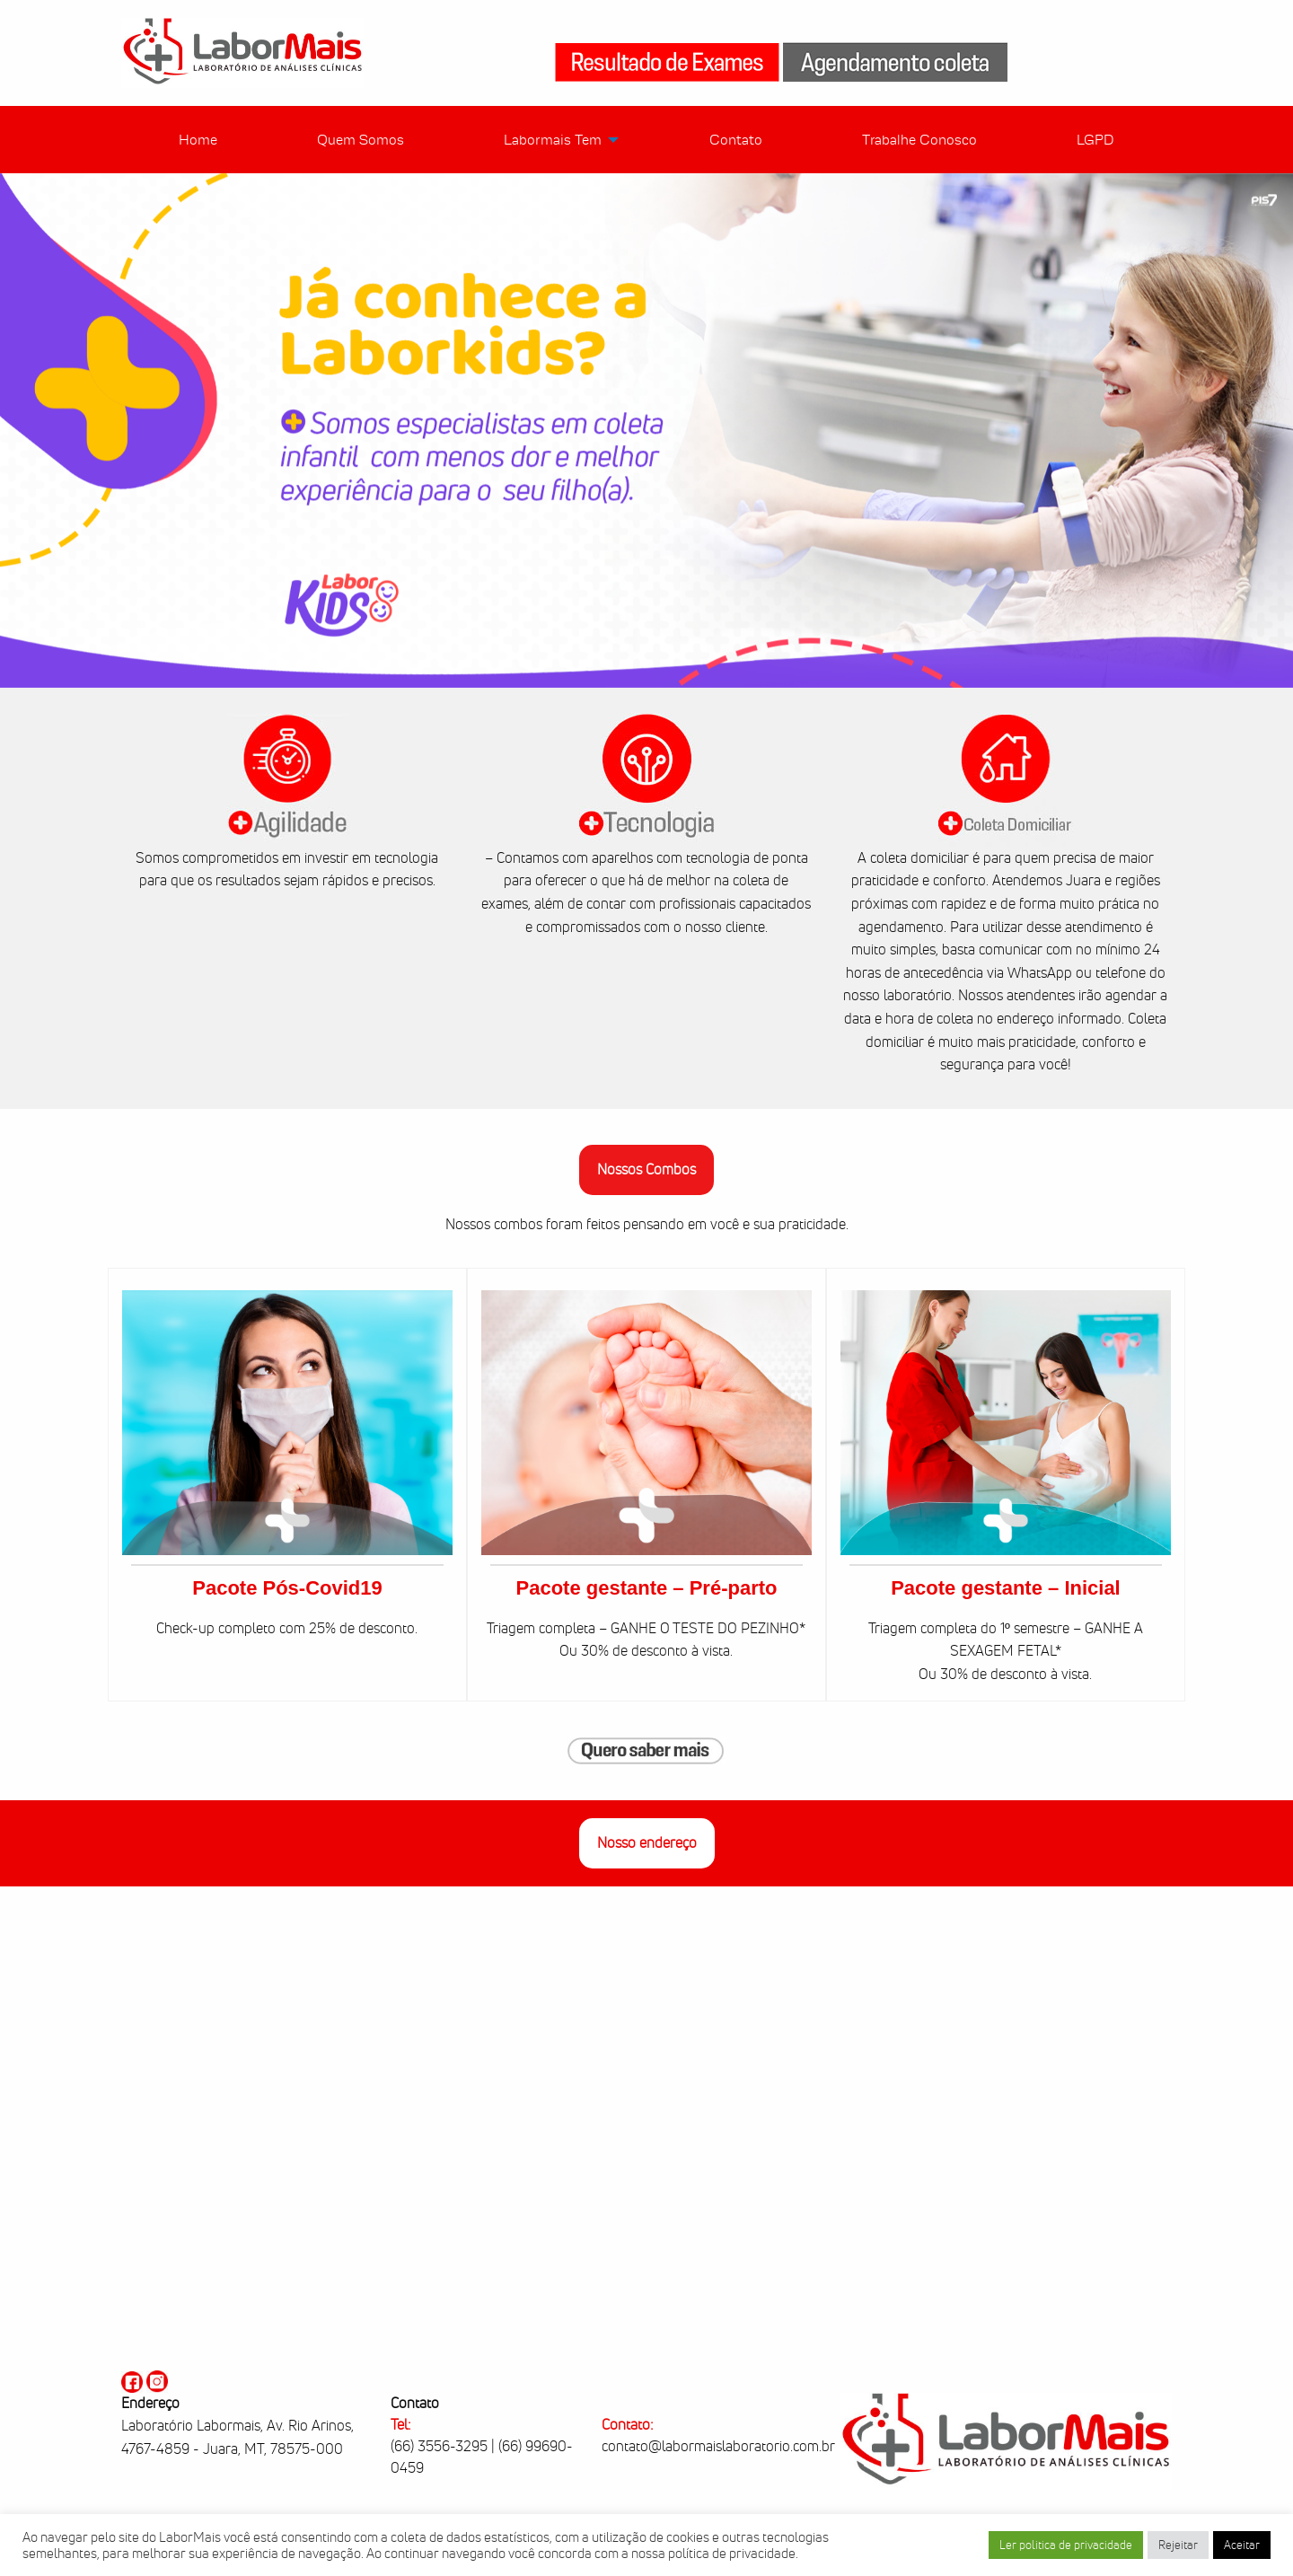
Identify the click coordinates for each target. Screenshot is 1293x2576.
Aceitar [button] (1242, 2545)
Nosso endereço (647, 1842)
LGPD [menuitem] (1095, 139)
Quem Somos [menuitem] (360, 139)
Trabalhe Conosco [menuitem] (919, 139)
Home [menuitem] (198, 139)
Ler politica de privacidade (1065, 2545)
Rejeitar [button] (1178, 2545)
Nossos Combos (646, 1169)
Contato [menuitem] (735, 139)
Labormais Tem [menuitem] (553, 139)
